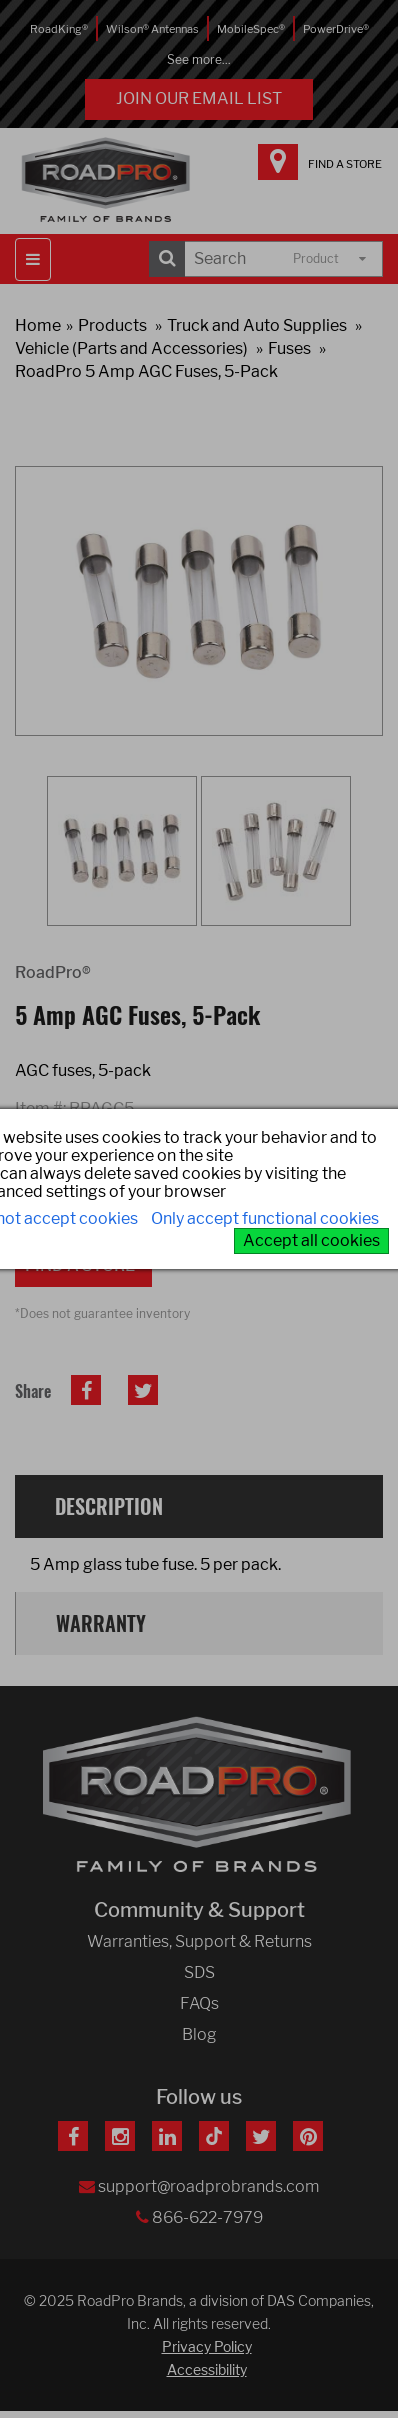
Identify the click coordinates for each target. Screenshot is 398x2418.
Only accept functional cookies (265, 1218)
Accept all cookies (311, 1240)
